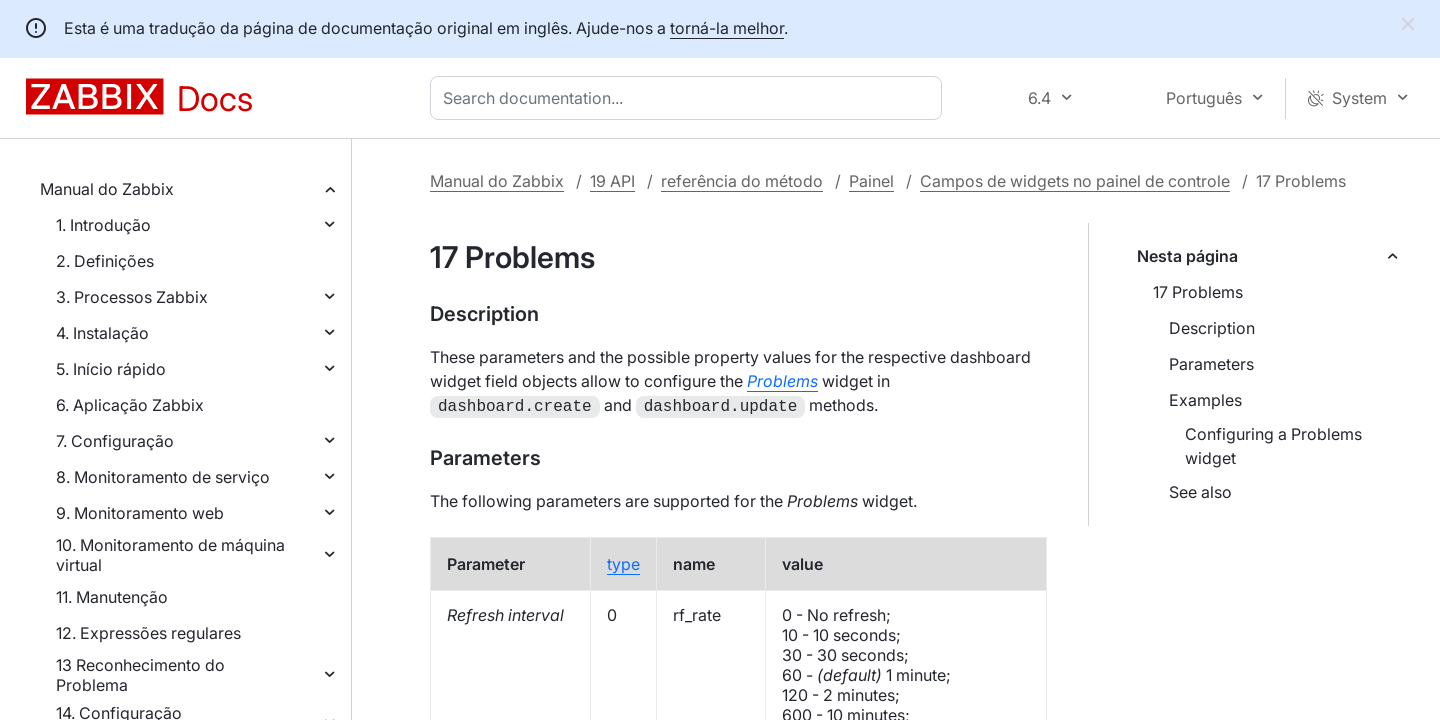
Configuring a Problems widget (1273, 446)
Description (1212, 328)
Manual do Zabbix (107, 189)
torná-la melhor (727, 28)
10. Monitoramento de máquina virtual (170, 555)
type (623, 562)
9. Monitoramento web (140, 513)
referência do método (742, 181)
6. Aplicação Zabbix (130, 405)
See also (1200, 492)
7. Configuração (115, 441)
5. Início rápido (111, 369)
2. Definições (105, 261)
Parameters (1211, 364)
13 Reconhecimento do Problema (140, 675)
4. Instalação (102, 333)
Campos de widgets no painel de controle (1075, 181)
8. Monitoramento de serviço (163, 477)
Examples (1205, 400)
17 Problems (1198, 292)
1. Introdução (103, 225)
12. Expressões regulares (148, 633)
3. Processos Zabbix (132, 297)
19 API (612, 181)
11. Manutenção (112, 597)
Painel (871, 181)
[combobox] (690, 98)
